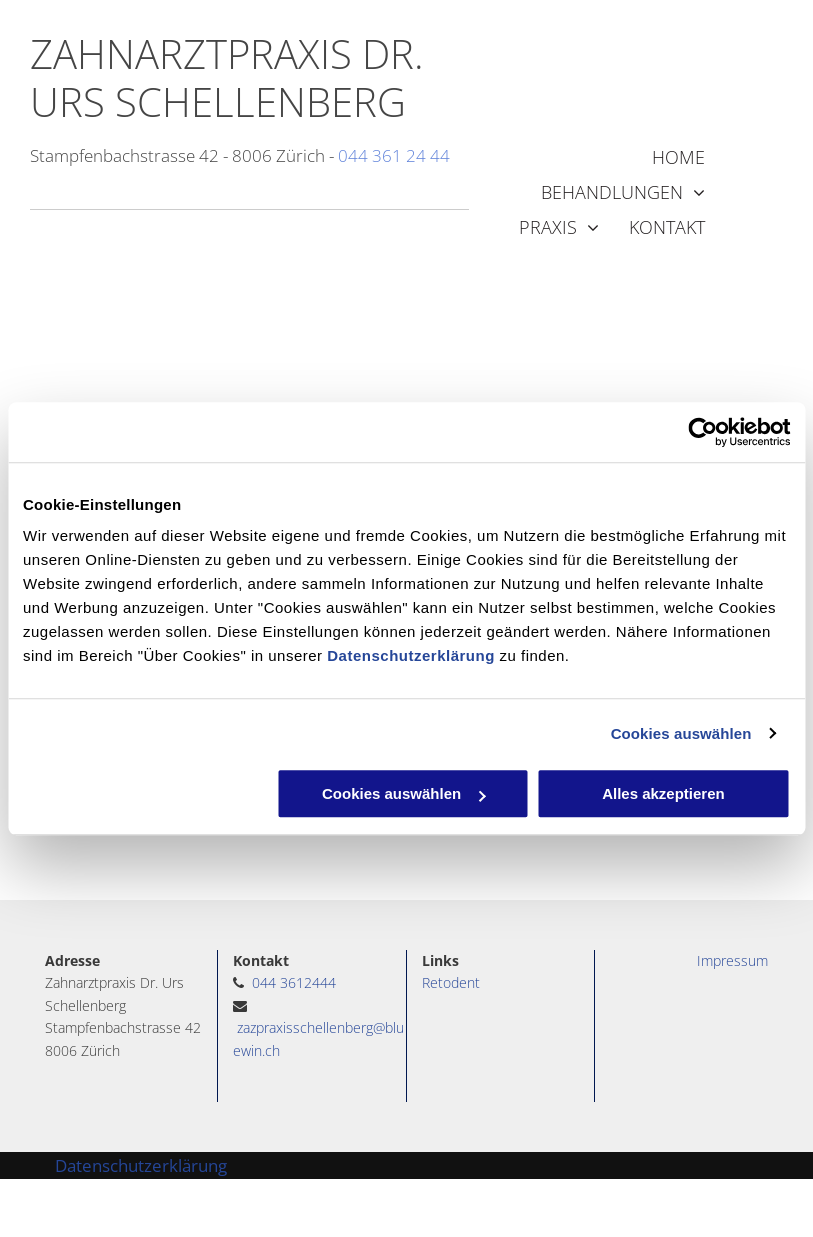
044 (264, 982)
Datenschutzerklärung (411, 655)
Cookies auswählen (681, 733)
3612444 (308, 982)
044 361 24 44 (394, 155)
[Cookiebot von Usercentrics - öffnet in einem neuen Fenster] (702, 432)
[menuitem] (663, 157)
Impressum (732, 960)
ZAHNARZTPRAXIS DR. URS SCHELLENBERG (227, 77)
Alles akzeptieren (663, 793)
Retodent (451, 982)
